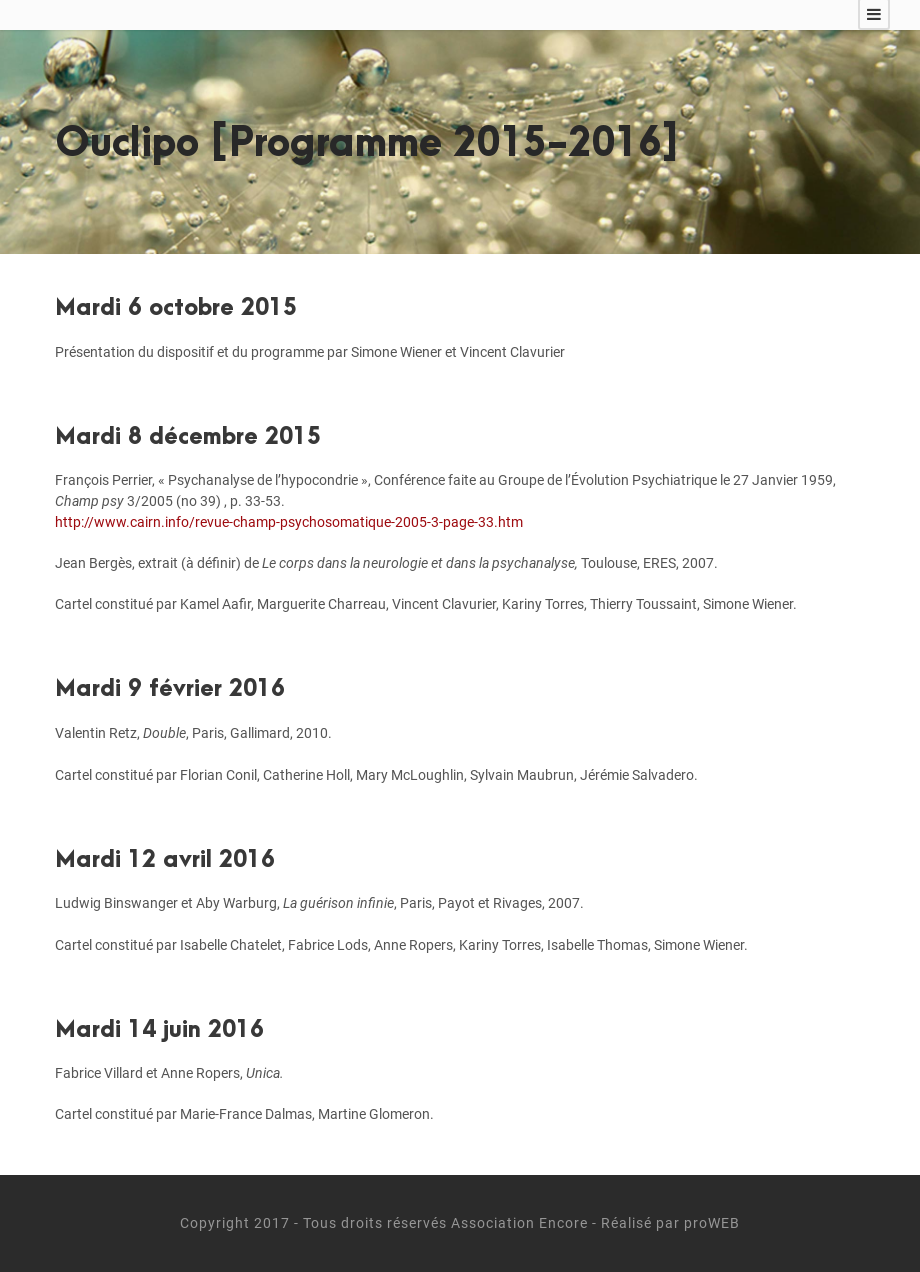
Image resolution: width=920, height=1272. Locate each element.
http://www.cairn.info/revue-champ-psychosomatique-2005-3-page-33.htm (289, 522)
